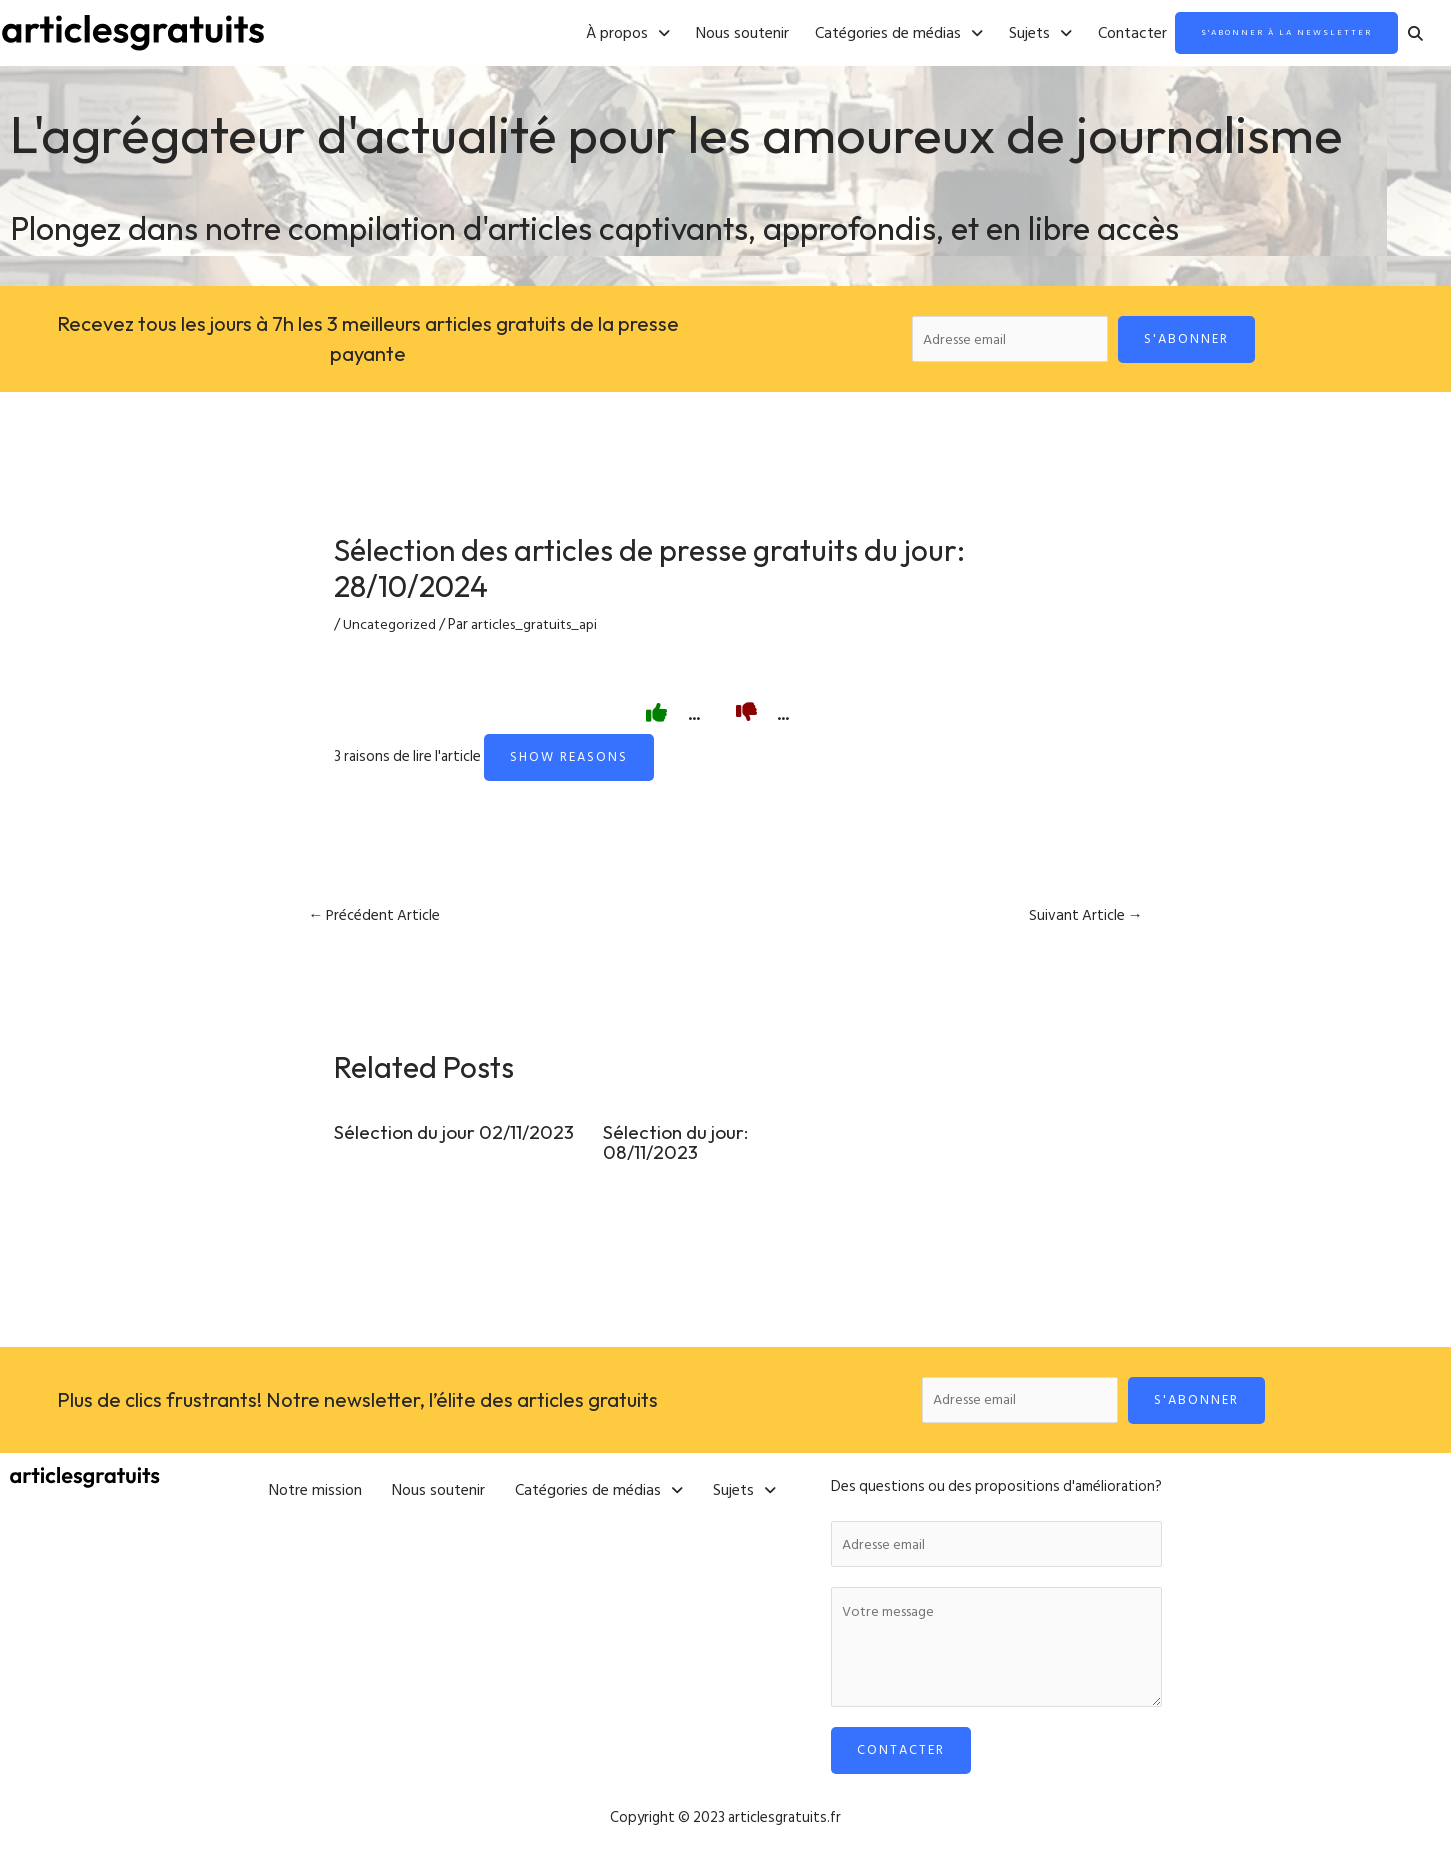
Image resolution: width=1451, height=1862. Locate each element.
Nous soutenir (692, 34)
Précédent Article (378, 921)
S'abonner (1193, 340)
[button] (578, 34)
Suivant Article (1083, 921)
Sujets (990, 34)
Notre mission (315, 1490)
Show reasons (569, 761)
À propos (578, 34)
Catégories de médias (849, 34)
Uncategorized (390, 629)
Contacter (1082, 34)
